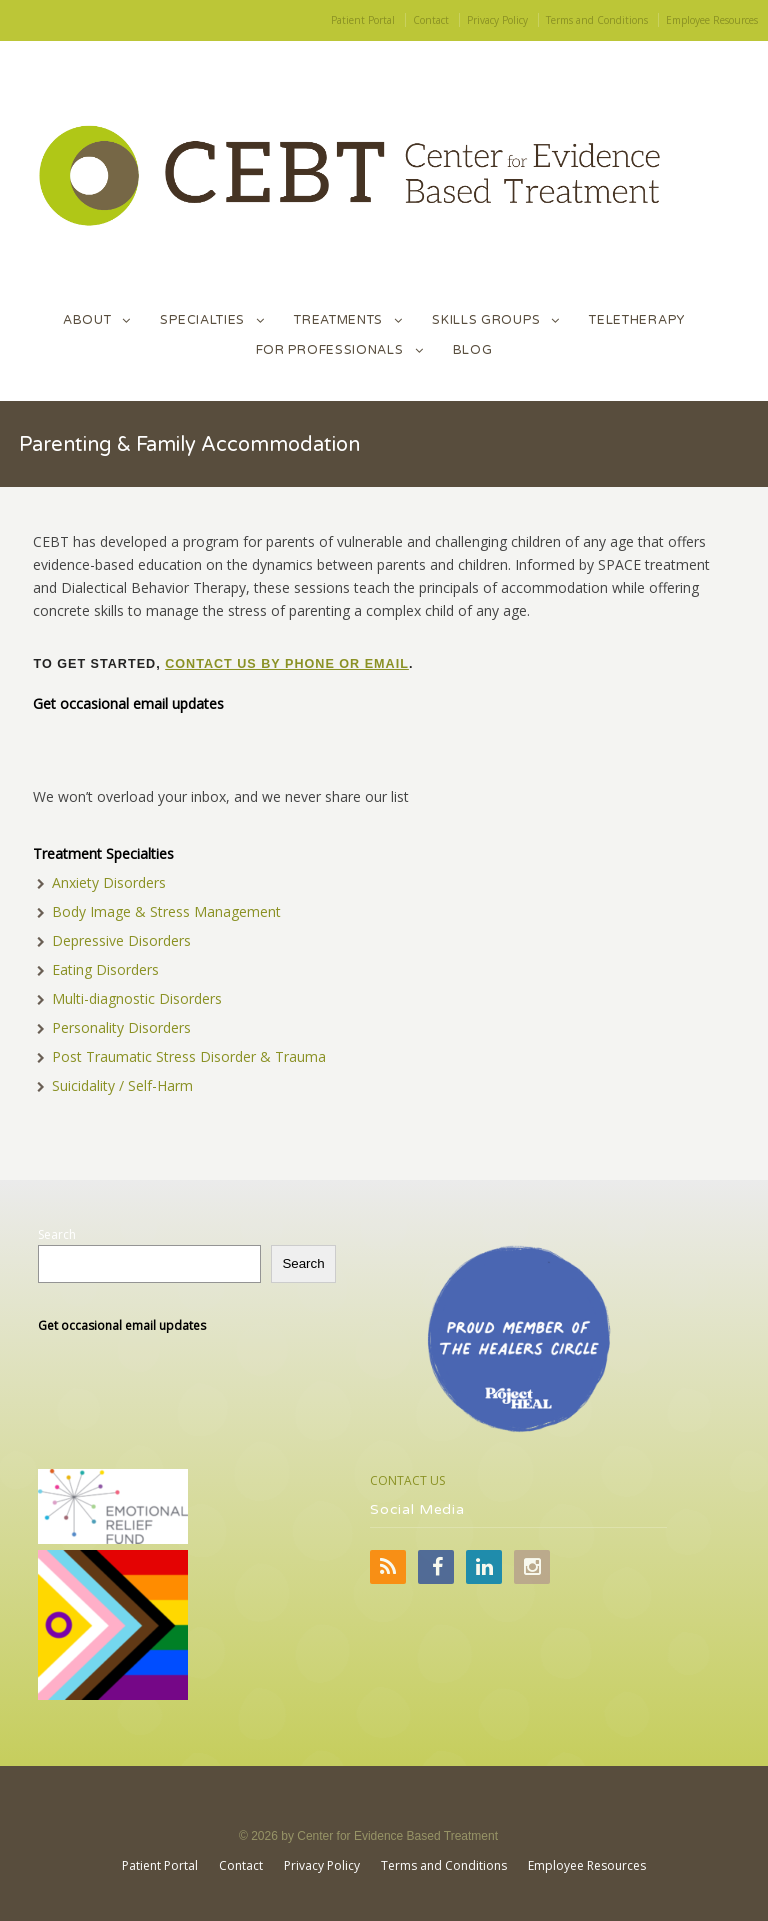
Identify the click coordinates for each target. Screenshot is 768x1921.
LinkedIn (484, 1567)
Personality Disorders (121, 1027)
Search (57, 1234)
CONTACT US (407, 1480)
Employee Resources (712, 20)
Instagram (532, 1567)
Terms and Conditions (597, 20)
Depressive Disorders (121, 940)
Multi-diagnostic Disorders (137, 998)
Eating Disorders (105, 969)
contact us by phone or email (287, 664)
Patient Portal (363, 20)
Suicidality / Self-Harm (122, 1085)
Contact (431, 20)
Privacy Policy (497, 20)
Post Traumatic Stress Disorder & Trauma (189, 1056)
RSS (388, 1567)
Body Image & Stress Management (166, 911)
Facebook (436, 1567)
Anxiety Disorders (109, 882)
